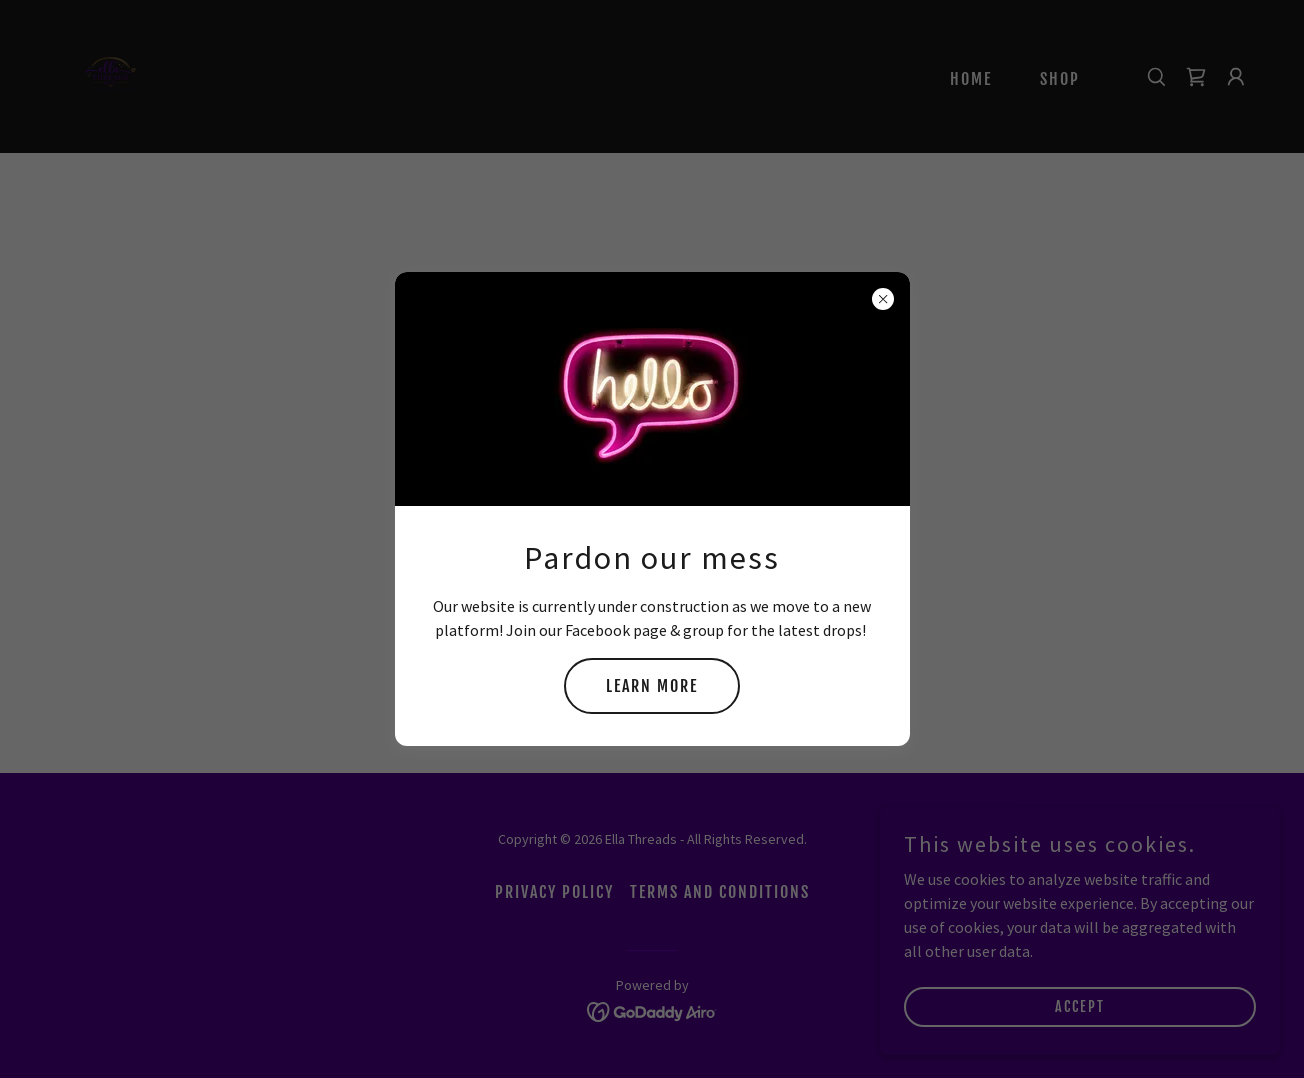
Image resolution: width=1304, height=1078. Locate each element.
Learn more (652, 686)
